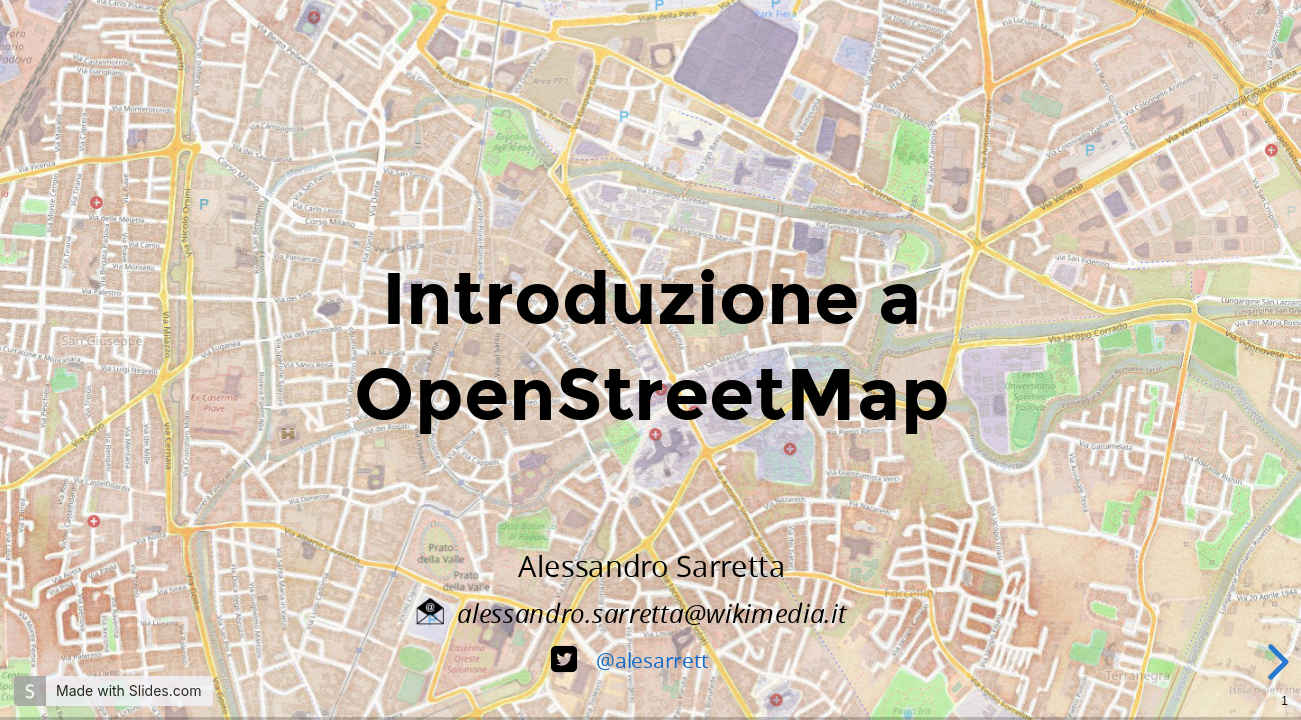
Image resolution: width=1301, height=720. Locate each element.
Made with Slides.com (128, 690)
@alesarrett (651, 659)
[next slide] (1275, 662)
